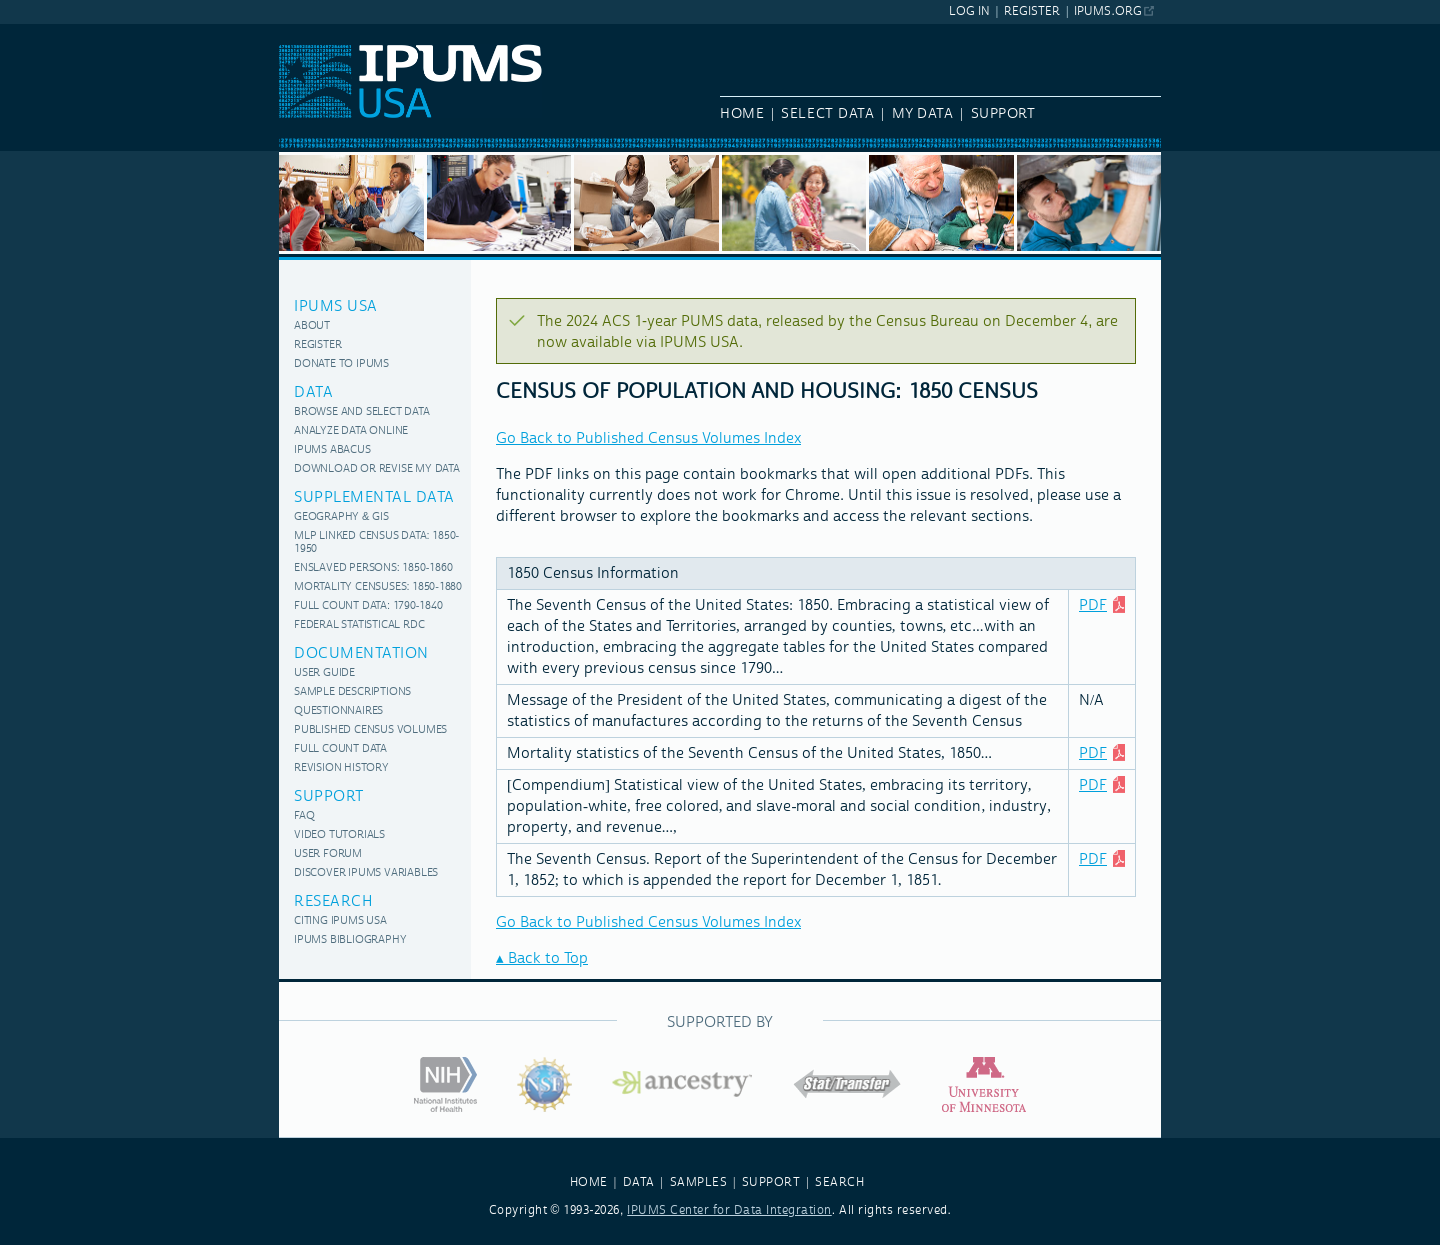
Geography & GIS (341, 517)
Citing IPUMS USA (340, 921)
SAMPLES (699, 1182)
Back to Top (548, 958)
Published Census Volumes (370, 730)
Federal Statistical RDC (359, 625)
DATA (639, 1182)
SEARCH (839, 1182)
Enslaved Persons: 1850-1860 (373, 568)
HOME (589, 1182)
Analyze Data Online (351, 431)
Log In (969, 11)
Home (742, 114)
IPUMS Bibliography (350, 940)
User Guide (324, 673)
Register (1032, 11)
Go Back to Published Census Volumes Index (648, 438)
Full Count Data (340, 749)
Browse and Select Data (362, 412)
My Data (923, 114)
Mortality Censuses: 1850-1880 (378, 587)
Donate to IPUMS (341, 364)
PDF (1093, 605)
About (312, 326)
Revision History (341, 768)
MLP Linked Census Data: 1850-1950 (376, 543)
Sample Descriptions (352, 692)
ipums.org (1107, 11)
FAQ (304, 816)
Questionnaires (338, 711)
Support (1003, 114)
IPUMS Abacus (332, 450)
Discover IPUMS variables (366, 873)
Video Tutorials (339, 835)
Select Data (827, 114)
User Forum (328, 854)
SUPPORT (771, 1182)
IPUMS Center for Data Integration (729, 1210)
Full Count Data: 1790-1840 (368, 606)
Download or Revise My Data (377, 469)
